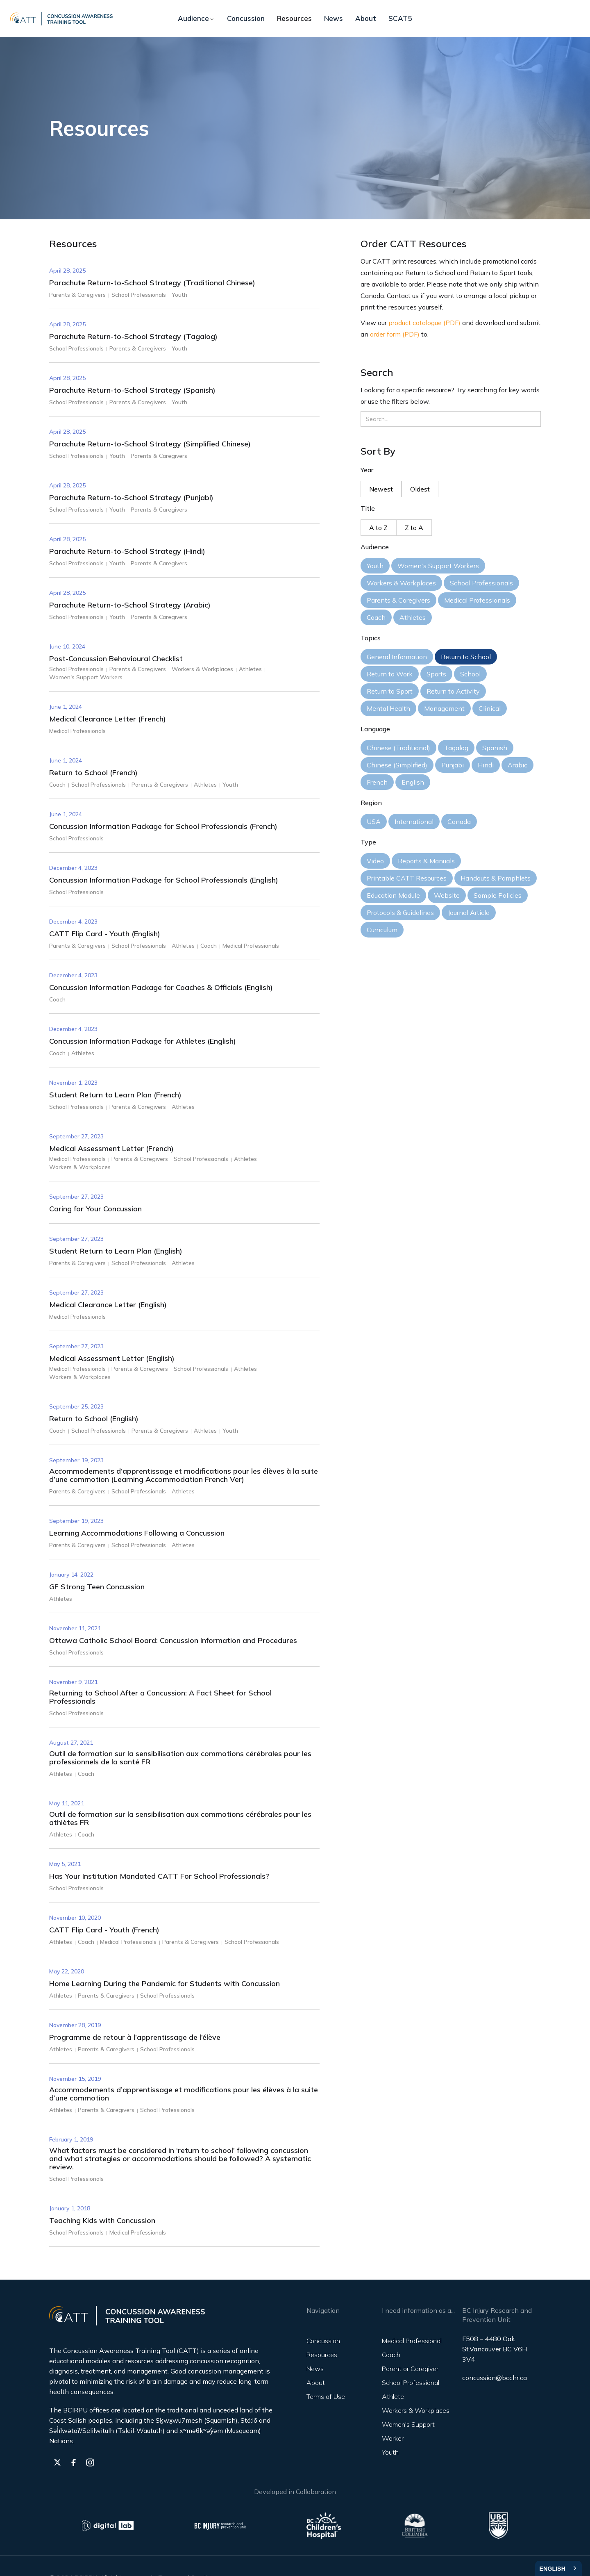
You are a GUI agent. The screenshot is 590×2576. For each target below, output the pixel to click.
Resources (294, 18)
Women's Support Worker (408, 2431)
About (365, 18)
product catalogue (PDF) (424, 323)
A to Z (378, 527)
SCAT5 (400, 18)
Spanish (494, 748)
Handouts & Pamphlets (496, 878)
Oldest (420, 489)
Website (447, 895)
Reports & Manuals (426, 861)
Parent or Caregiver (410, 2368)
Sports (436, 674)
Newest (381, 489)
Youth (375, 566)
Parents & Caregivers (398, 600)
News (333, 18)
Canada (459, 821)
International (414, 821)
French (377, 782)
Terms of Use (325, 2396)
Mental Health (388, 708)
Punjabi (452, 765)
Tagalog (456, 748)
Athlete (393, 2396)
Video (375, 861)
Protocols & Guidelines (400, 912)
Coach (376, 617)
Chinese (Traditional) (398, 748)
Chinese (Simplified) (397, 765)
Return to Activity (453, 691)
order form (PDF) (395, 334)
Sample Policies (498, 895)
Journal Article (469, 912)
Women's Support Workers (438, 566)
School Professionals (481, 583)
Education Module (393, 895)
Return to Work (390, 674)
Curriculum (382, 930)
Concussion (246, 18)
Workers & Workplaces (401, 583)
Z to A (414, 527)
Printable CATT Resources (407, 878)
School (470, 674)
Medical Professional (412, 2341)
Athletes (412, 617)
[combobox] (558, 2568)
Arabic (517, 765)
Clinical (490, 708)
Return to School (466, 657)
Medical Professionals (477, 600)
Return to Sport (390, 691)
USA (374, 821)
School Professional (410, 2382)
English (413, 782)
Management (444, 708)
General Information (397, 657)
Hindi (486, 765)
